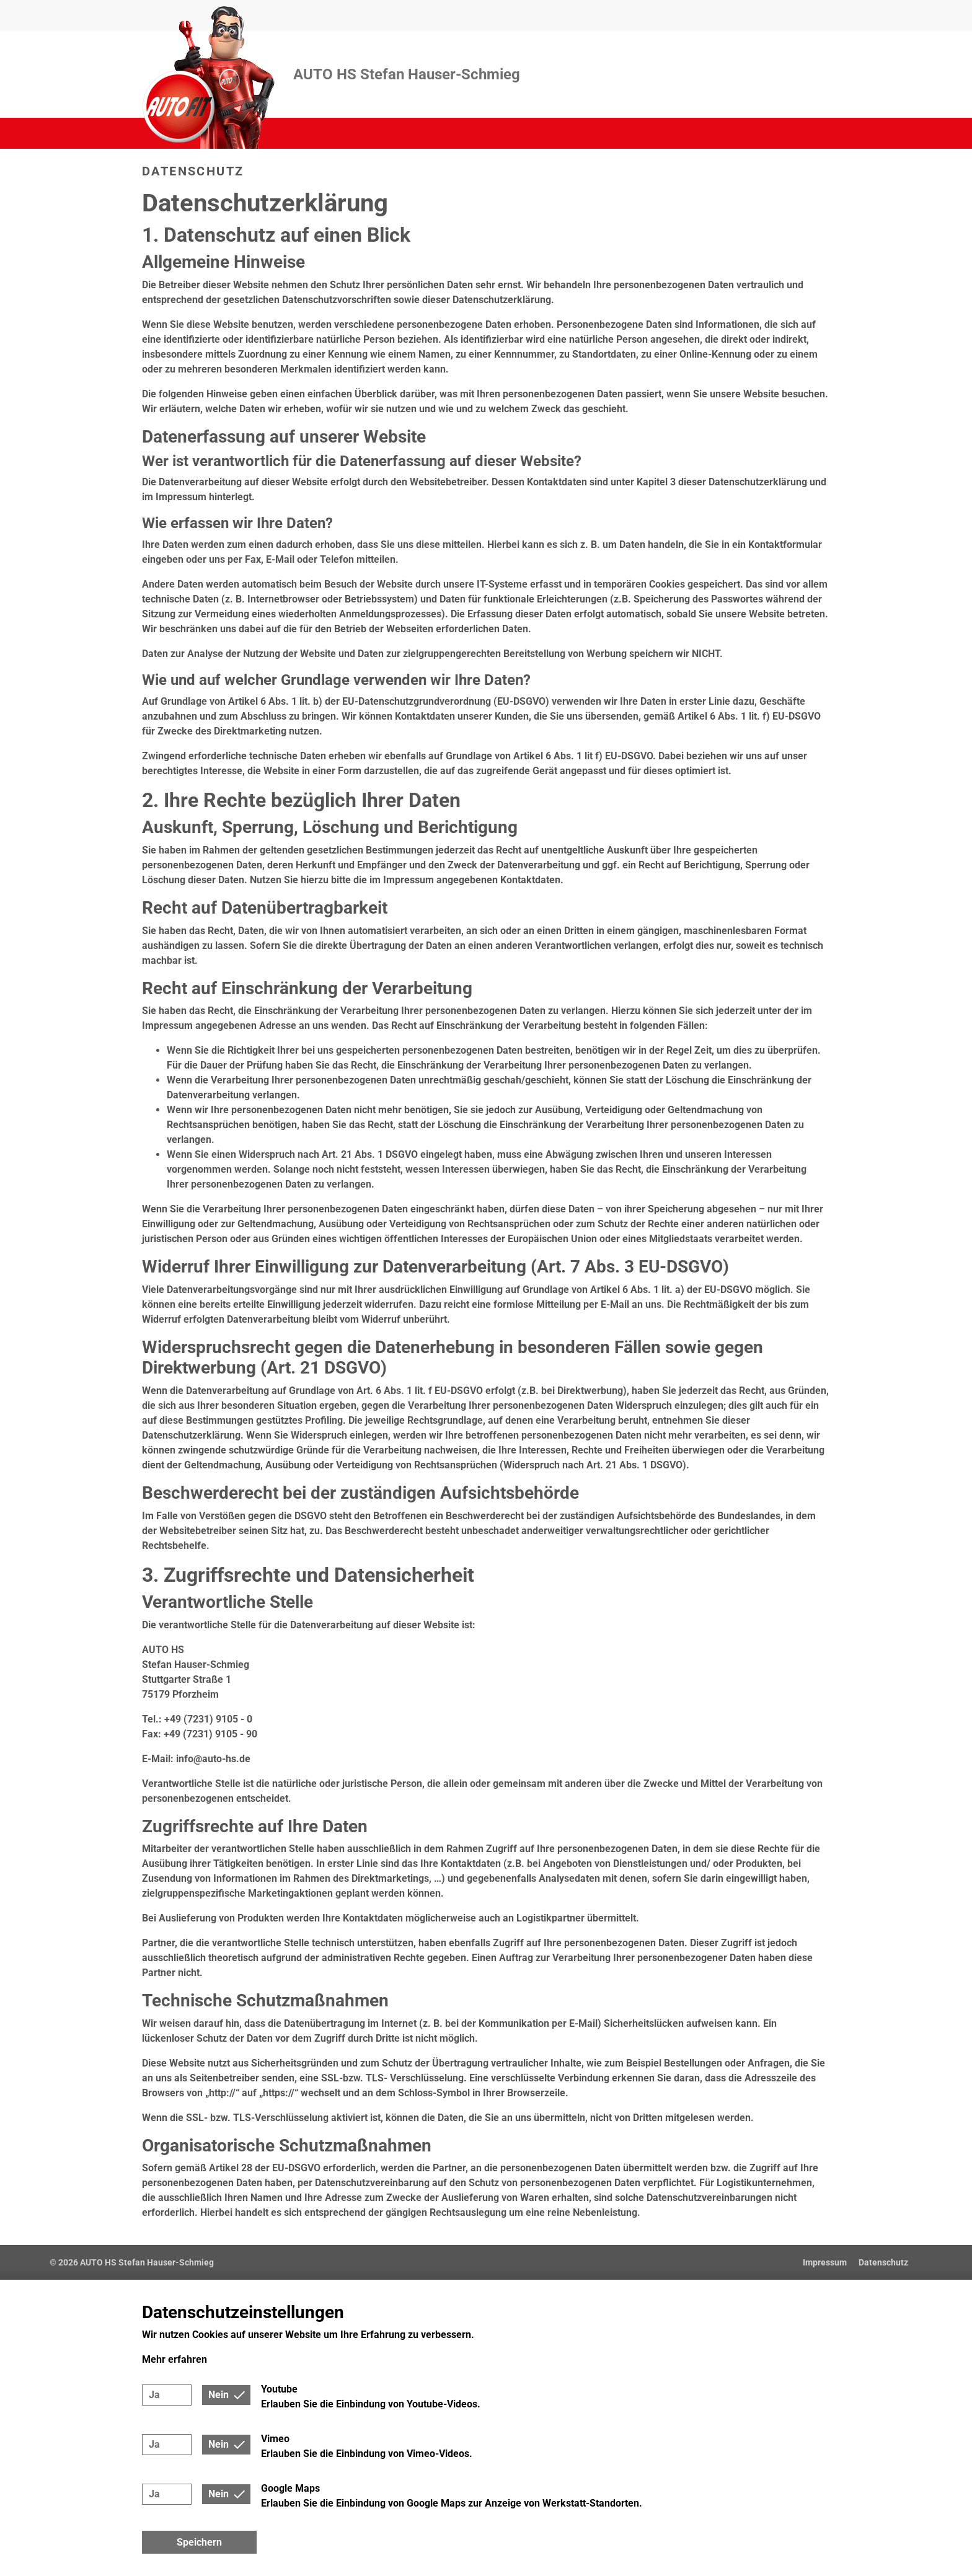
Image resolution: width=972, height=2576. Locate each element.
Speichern (199, 2542)
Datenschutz (883, 2262)
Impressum (825, 2262)
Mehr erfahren (174, 2359)
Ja (154, 2395)
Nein (218, 2395)
